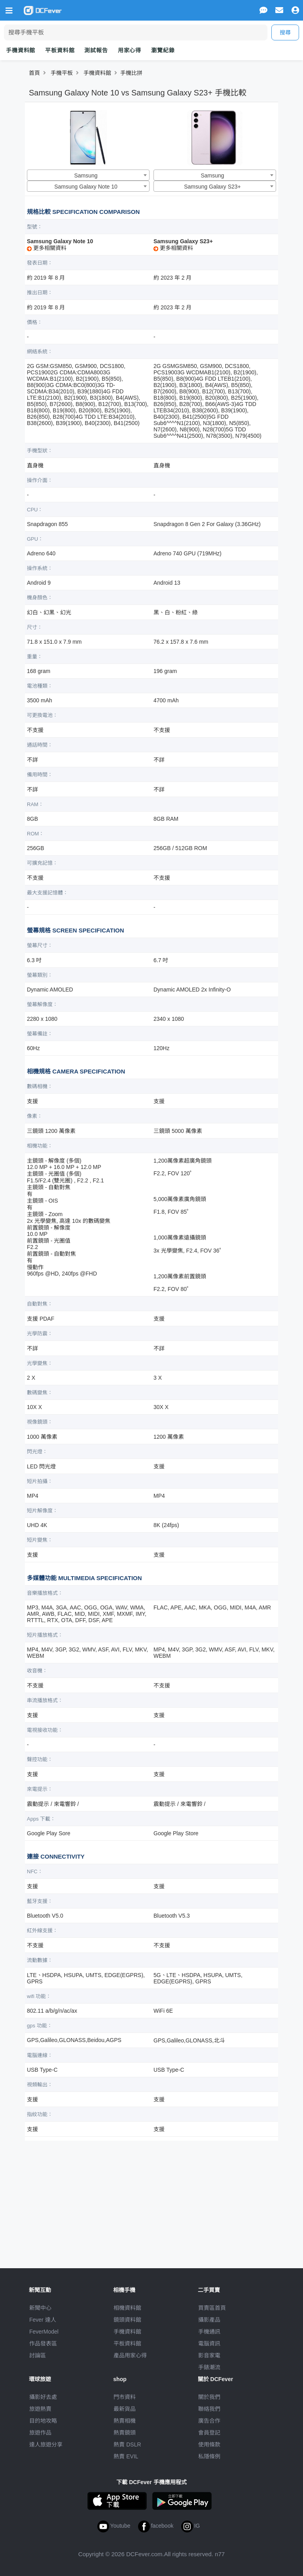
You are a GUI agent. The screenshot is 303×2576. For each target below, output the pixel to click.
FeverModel (44, 2331)
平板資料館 (59, 50)
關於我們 (209, 2397)
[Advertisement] (151, 2201)
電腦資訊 (209, 2343)
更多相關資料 (46, 248)
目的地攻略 (43, 2421)
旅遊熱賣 (40, 2409)
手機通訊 (209, 2331)
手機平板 (62, 73)
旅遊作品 (40, 2432)
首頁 (34, 73)
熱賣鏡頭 (125, 2432)
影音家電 (209, 2355)
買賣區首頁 (212, 2308)
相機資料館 (127, 2308)
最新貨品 (125, 2409)
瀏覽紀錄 (162, 50)
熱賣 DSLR (127, 2444)
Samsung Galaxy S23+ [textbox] (212, 186)
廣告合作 (209, 2421)
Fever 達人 (42, 2320)
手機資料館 (20, 50)
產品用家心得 (130, 2355)
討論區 (37, 2355)
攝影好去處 (43, 2397)
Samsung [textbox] (85, 175)
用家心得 (129, 50)
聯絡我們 (209, 2409)
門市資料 (125, 2397)
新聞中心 (40, 2308)
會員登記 (209, 2432)
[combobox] (88, 175)
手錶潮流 (209, 2367)
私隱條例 (209, 2456)
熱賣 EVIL (126, 2456)
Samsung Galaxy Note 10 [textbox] (85, 186)
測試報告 (96, 50)
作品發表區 (43, 2343)
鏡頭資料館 (127, 2320)
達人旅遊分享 (45, 2444)
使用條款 (209, 2444)
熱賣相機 (125, 2421)
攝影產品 (209, 2320)
